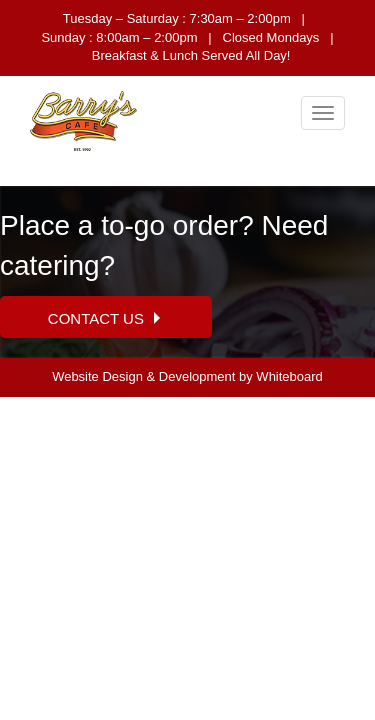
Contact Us (106, 318)
